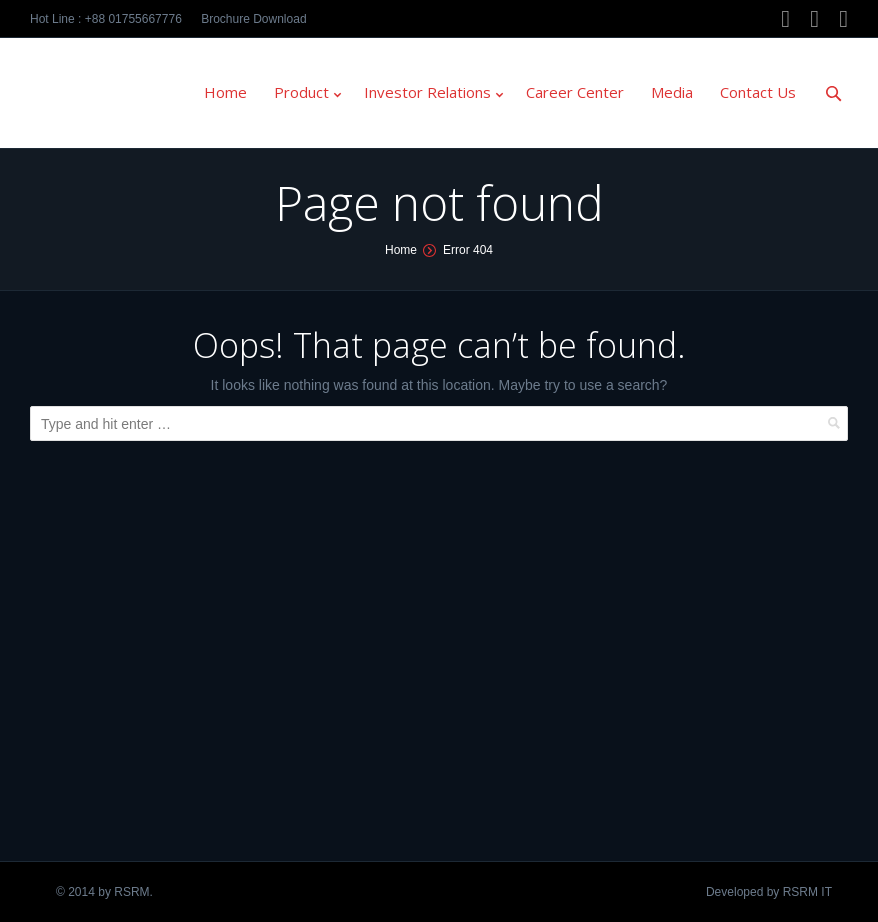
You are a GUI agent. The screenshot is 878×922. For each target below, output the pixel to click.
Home (401, 250)
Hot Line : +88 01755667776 (106, 19)
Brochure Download (253, 19)
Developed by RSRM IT (769, 892)
